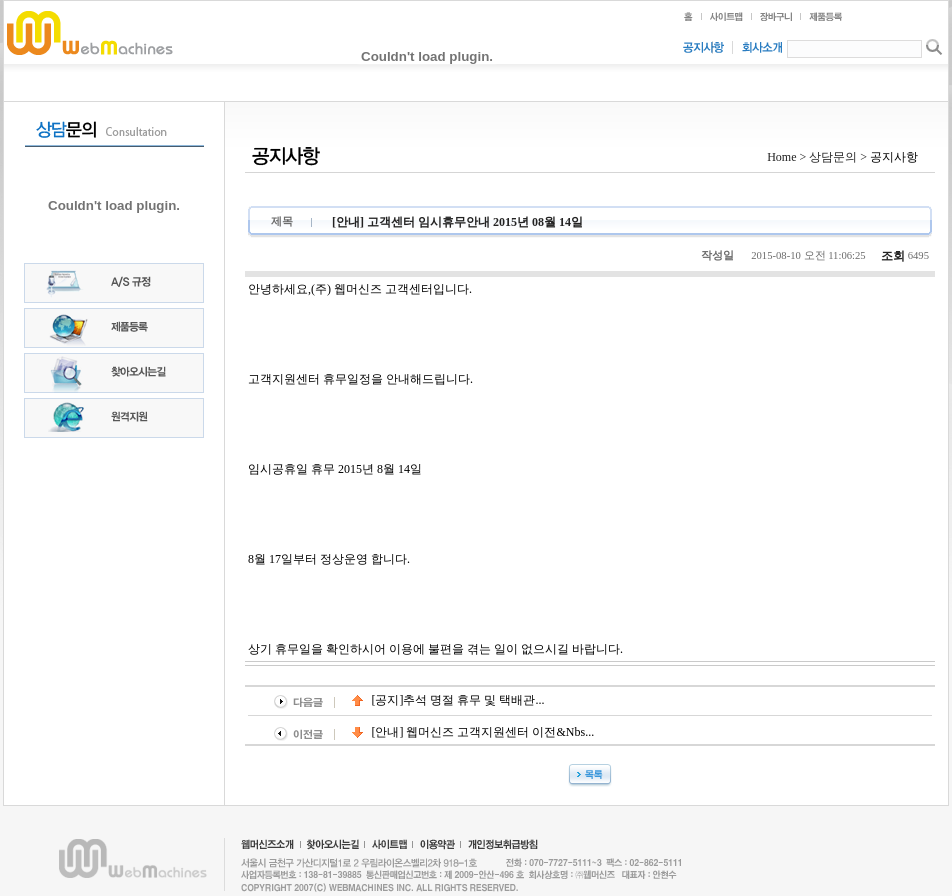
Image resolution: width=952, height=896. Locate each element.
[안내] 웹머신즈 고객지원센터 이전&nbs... (473, 732)
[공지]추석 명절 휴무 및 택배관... (448, 700)
